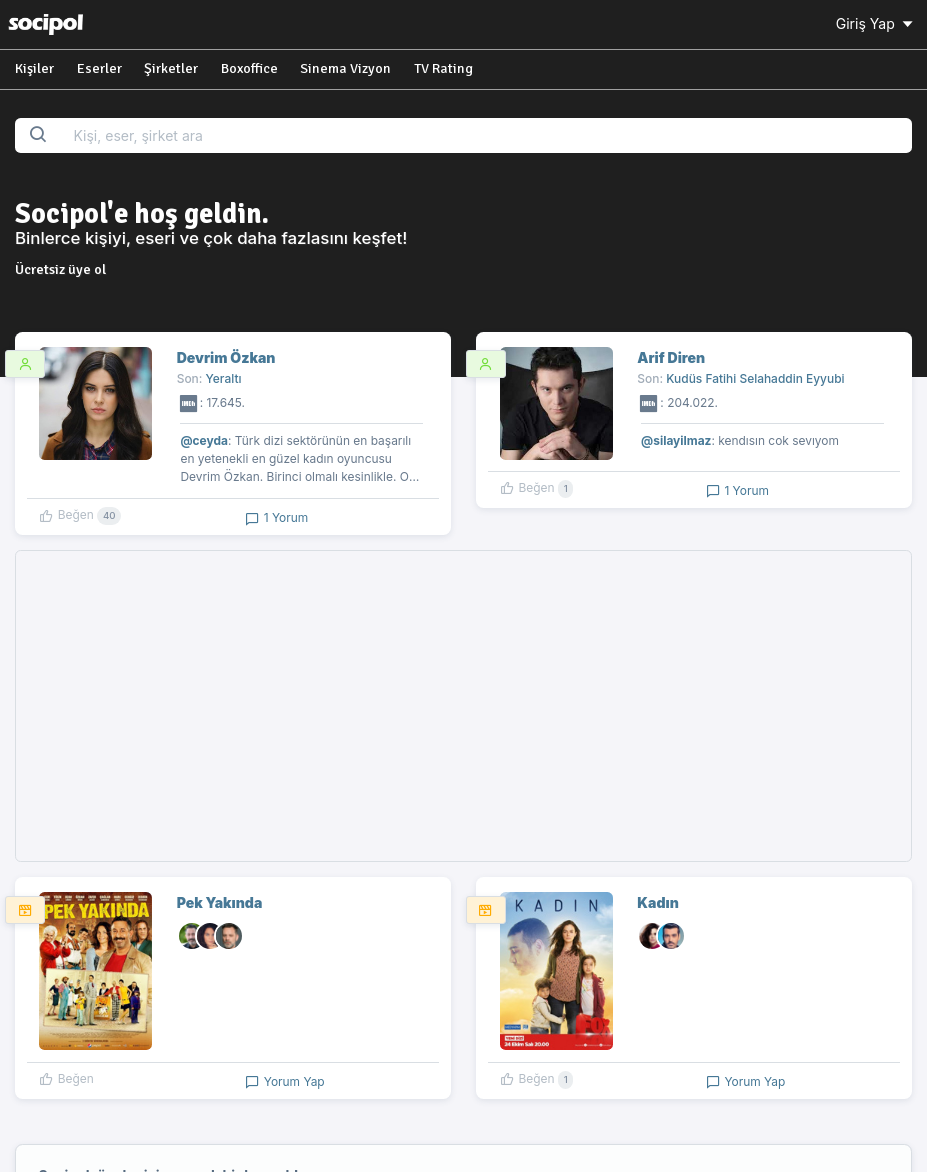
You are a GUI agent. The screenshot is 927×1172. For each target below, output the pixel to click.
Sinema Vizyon (345, 68)
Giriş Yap (876, 23)
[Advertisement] (463, 706)
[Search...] (486, 135)
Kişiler (34, 68)
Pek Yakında (220, 902)
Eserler (99, 68)
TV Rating (443, 68)
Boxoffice (249, 68)
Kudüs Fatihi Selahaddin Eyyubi (755, 378)
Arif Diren (671, 357)
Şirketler (171, 68)
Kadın (657, 902)
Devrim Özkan (226, 357)
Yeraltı (224, 378)
